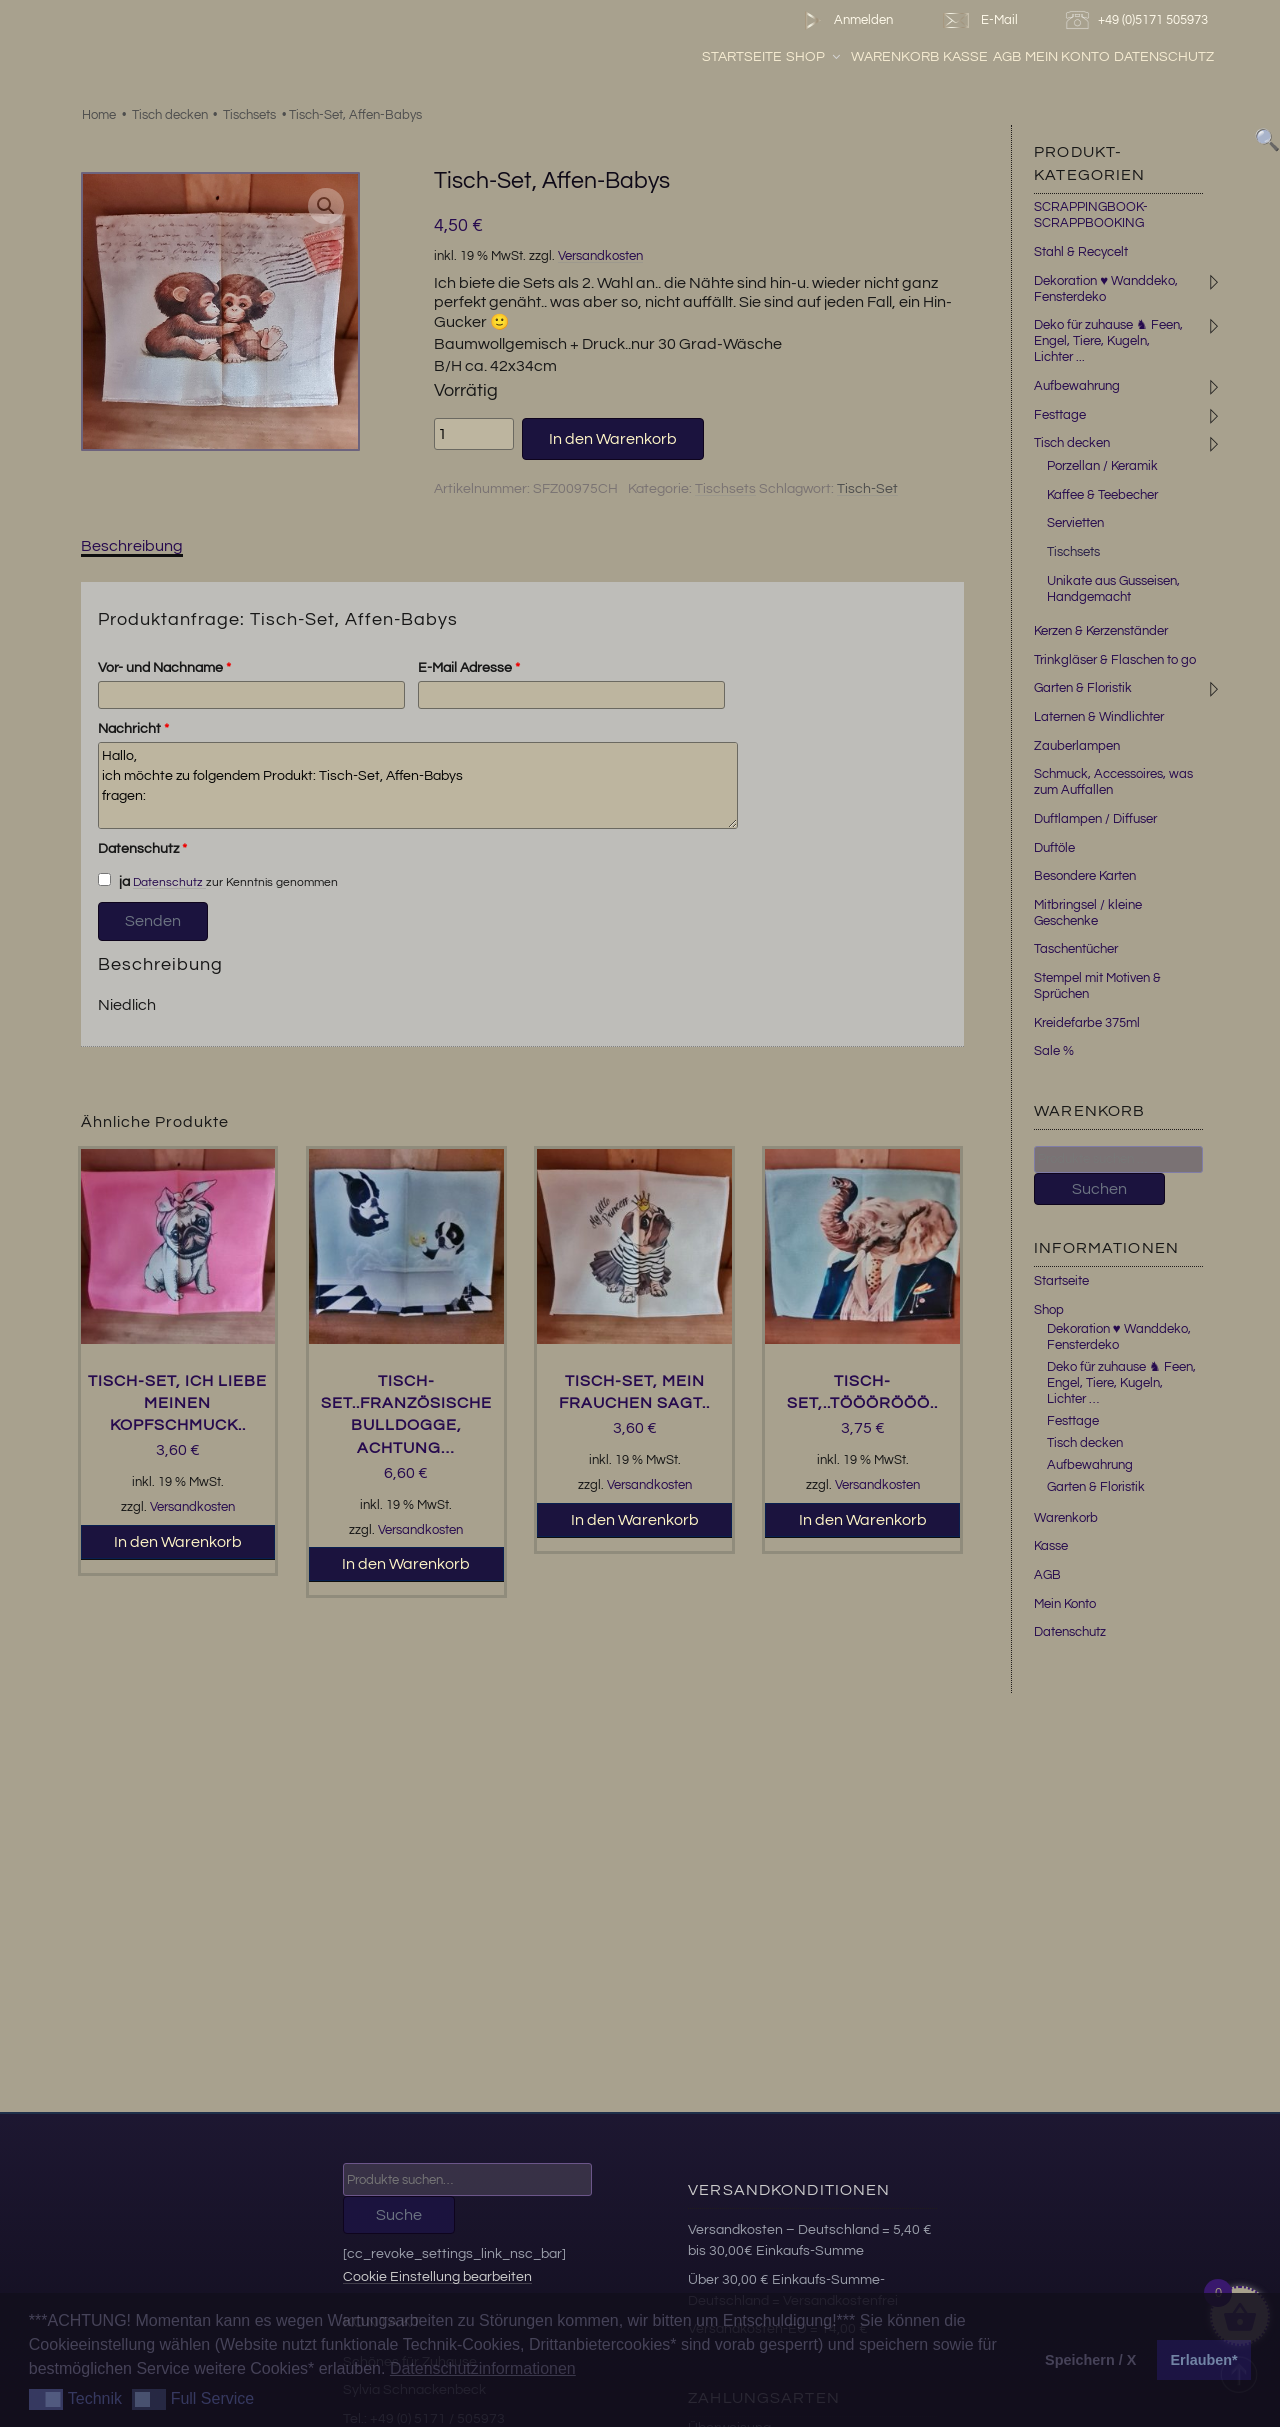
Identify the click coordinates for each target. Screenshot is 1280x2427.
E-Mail (979, 20)
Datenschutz (1213, 59)
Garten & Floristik (1083, 688)
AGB (1055, 59)
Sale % (1054, 1051)
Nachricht (133, 729)
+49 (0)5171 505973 (1139, 20)
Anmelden (844, 20)
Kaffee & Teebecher (1102, 495)
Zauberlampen (1077, 746)
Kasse (1014, 59)
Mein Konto (1116, 59)
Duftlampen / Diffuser (1095, 819)
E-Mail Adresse (469, 668)
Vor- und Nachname (164, 668)
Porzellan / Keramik (1102, 466)
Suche (399, 2215)
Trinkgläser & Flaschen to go (1115, 660)
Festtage (1060, 415)
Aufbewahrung (1077, 386)
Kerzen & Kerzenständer (1101, 631)
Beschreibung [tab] (132, 546)
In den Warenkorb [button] (178, 1542)
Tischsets (249, 115)
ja (114, 881)
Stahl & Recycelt (1081, 252)
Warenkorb (944, 59)
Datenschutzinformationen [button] (483, 2368)
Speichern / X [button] (1090, 2360)
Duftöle (1054, 848)
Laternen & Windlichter (1099, 717)
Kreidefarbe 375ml (1087, 1023)
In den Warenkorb (613, 439)
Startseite (791, 59)
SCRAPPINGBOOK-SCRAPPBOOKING (1091, 215)
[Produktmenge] (474, 434)
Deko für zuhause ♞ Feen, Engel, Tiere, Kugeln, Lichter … (1121, 1383)
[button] (326, 206)
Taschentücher (1076, 949)
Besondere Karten (1085, 876)
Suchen (1099, 1189)
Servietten (1075, 523)
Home (99, 115)
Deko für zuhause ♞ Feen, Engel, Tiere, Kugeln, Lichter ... (1108, 341)
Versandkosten (600, 256)
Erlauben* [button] (1204, 2360)
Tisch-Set (867, 489)
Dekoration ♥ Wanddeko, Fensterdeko (1119, 1337)
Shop (863, 59)
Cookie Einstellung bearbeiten (437, 2276)
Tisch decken (170, 115)
